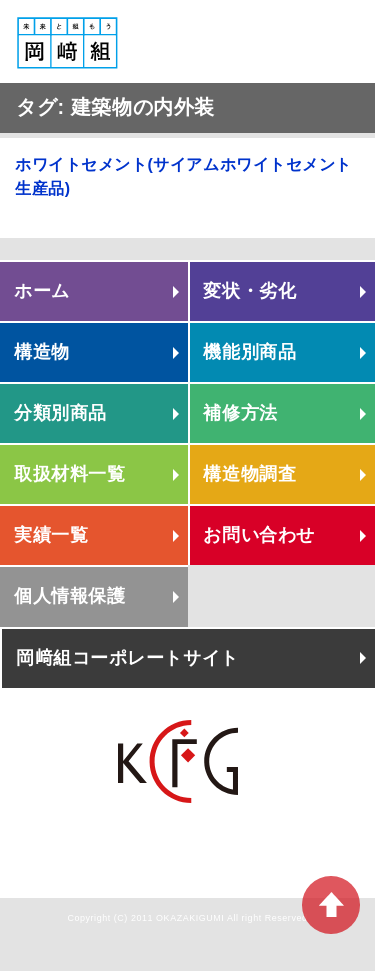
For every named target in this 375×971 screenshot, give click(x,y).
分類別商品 (60, 413)
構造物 (42, 352)
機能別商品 (249, 352)
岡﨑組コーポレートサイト (127, 658)
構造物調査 (249, 474)
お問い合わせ (258, 535)
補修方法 (240, 413)
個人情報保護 (69, 596)
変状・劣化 (249, 291)
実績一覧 (51, 535)
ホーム (42, 291)
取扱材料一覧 (69, 474)
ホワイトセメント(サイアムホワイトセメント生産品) (183, 176)
